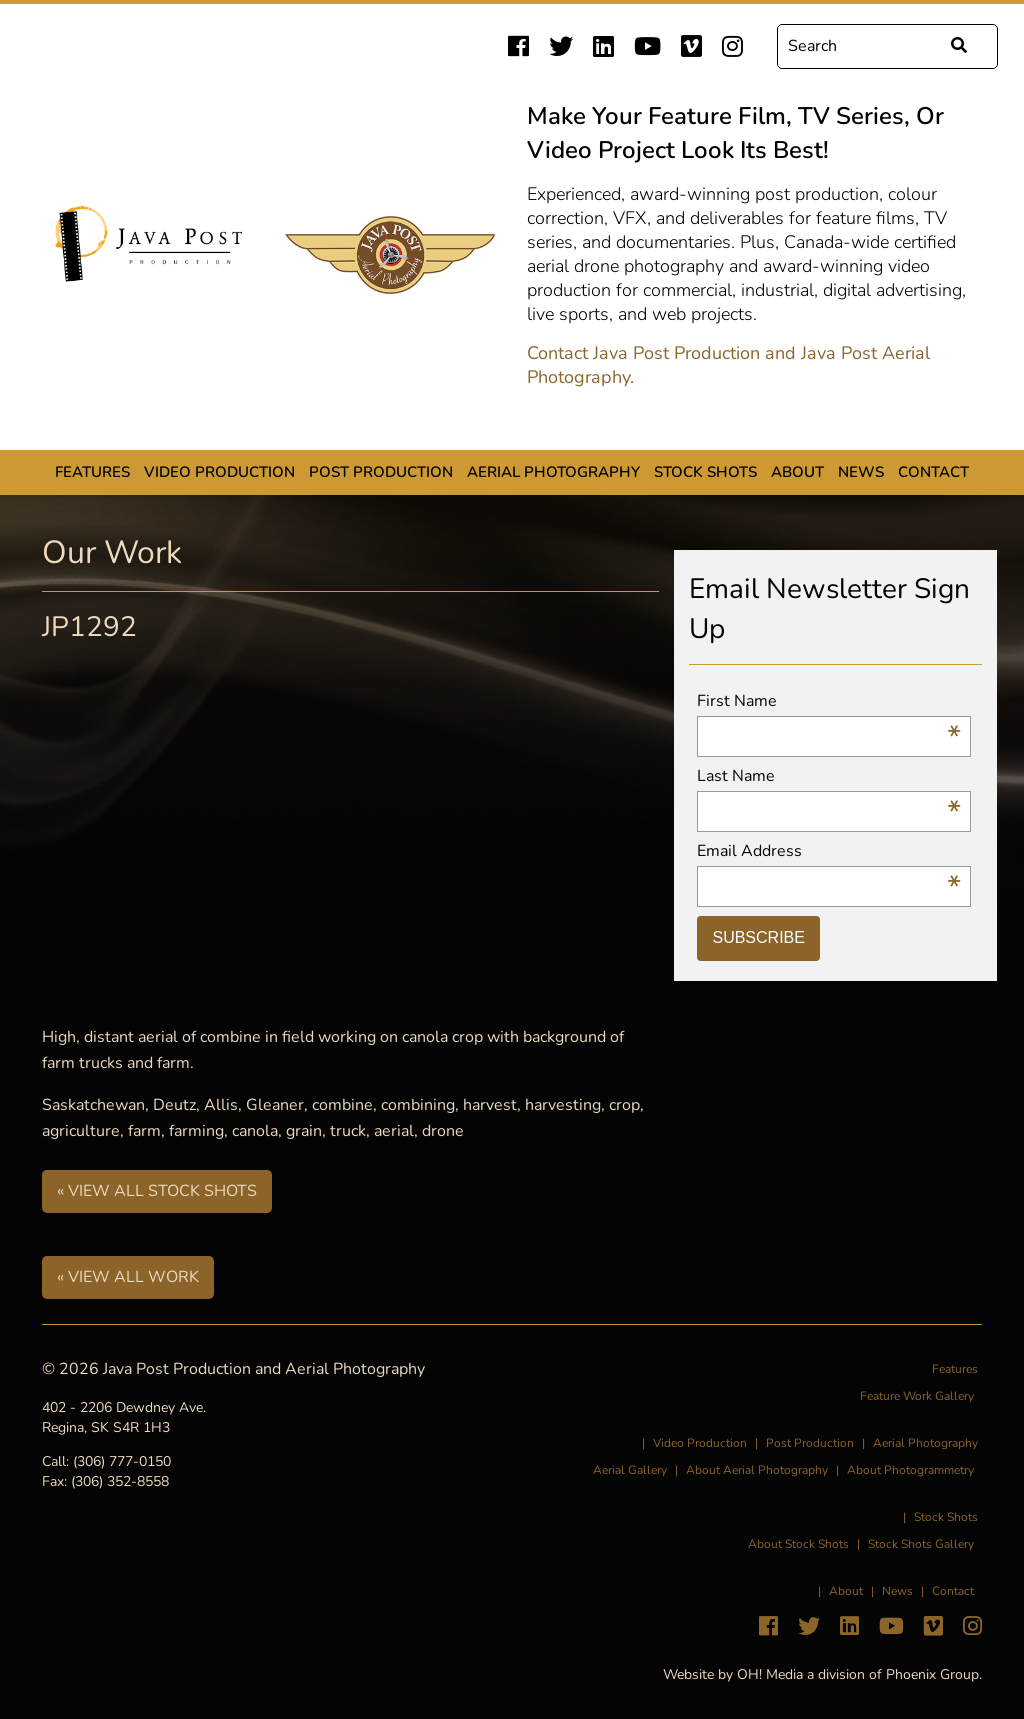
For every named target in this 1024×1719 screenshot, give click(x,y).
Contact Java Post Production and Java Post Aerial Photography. (728, 365)
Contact (933, 472)
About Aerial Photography (757, 1470)
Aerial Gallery (630, 1470)
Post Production (381, 472)
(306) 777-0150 (122, 1461)
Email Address (828, 851)
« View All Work (128, 1277)
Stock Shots (705, 472)
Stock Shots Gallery (921, 1544)
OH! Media (770, 1674)
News (861, 472)
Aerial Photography (553, 472)
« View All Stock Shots (157, 1191)
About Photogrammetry (910, 1470)
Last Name (828, 776)
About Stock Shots (798, 1544)
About (797, 472)
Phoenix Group (932, 1674)
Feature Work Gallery (917, 1396)
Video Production (219, 472)
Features (92, 472)
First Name (828, 701)
